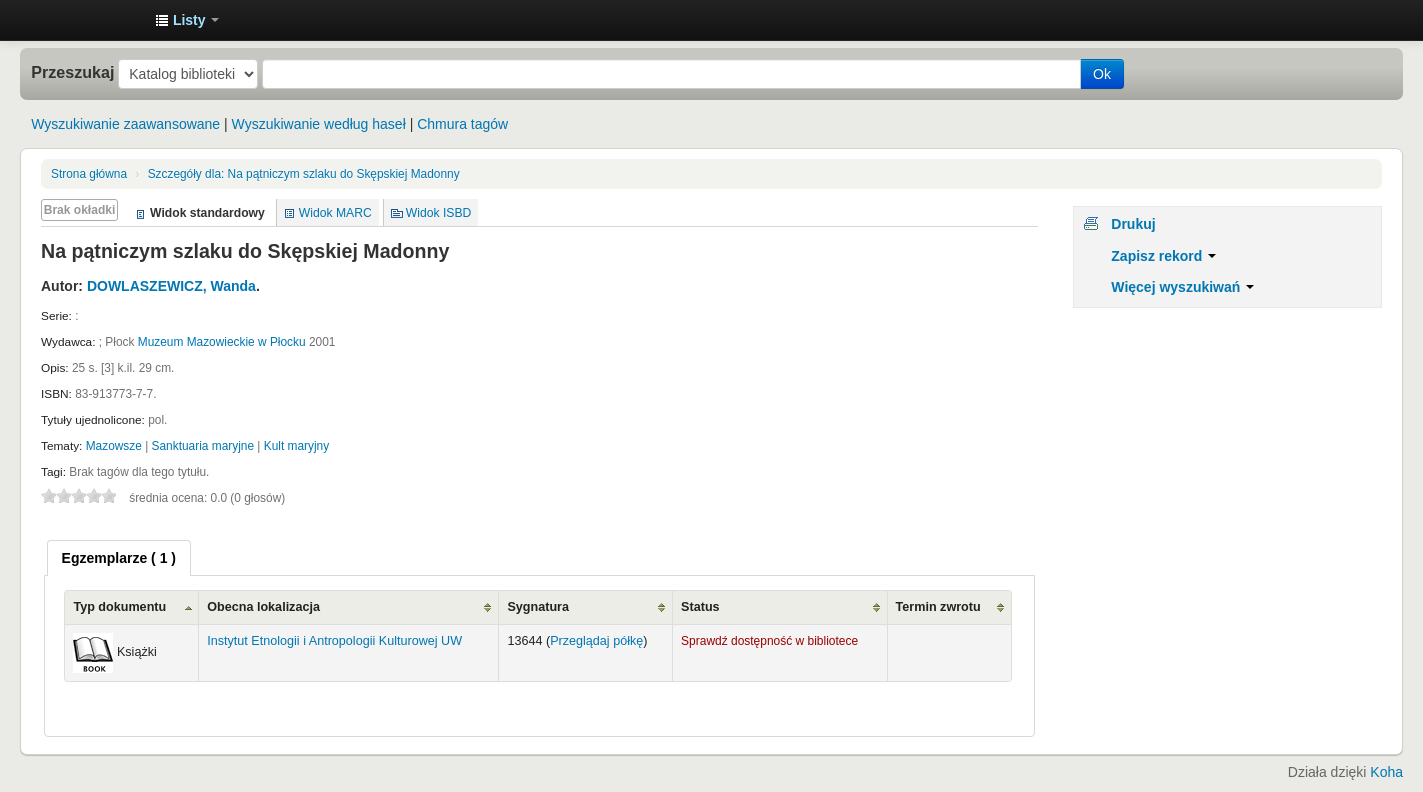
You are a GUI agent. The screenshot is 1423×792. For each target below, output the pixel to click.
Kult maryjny (296, 446)
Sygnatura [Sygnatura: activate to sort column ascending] (538, 607)
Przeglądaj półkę (596, 641)
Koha (1386, 772)
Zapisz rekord (1163, 256)
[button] (187, 20)
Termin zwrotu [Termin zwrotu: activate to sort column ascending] (938, 607)
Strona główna (89, 174)
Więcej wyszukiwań (1182, 287)
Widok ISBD (439, 213)
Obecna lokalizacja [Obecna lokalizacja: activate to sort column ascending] (263, 607)
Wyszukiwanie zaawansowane (125, 124)
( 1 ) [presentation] (119, 558)
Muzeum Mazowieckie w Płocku (222, 342)
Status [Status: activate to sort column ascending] (700, 607)
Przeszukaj (72, 72)
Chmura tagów (462, 124)
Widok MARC (335, 213)
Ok (1102, 74)
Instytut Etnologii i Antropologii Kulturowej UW (90, 20)
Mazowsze (114, 446)
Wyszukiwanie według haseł (319, 124)
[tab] (119, 558)
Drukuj (1133, 224)
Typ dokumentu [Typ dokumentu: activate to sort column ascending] (119, 607)
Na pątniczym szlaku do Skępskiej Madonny (304, 174)
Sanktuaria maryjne (203, 446)
